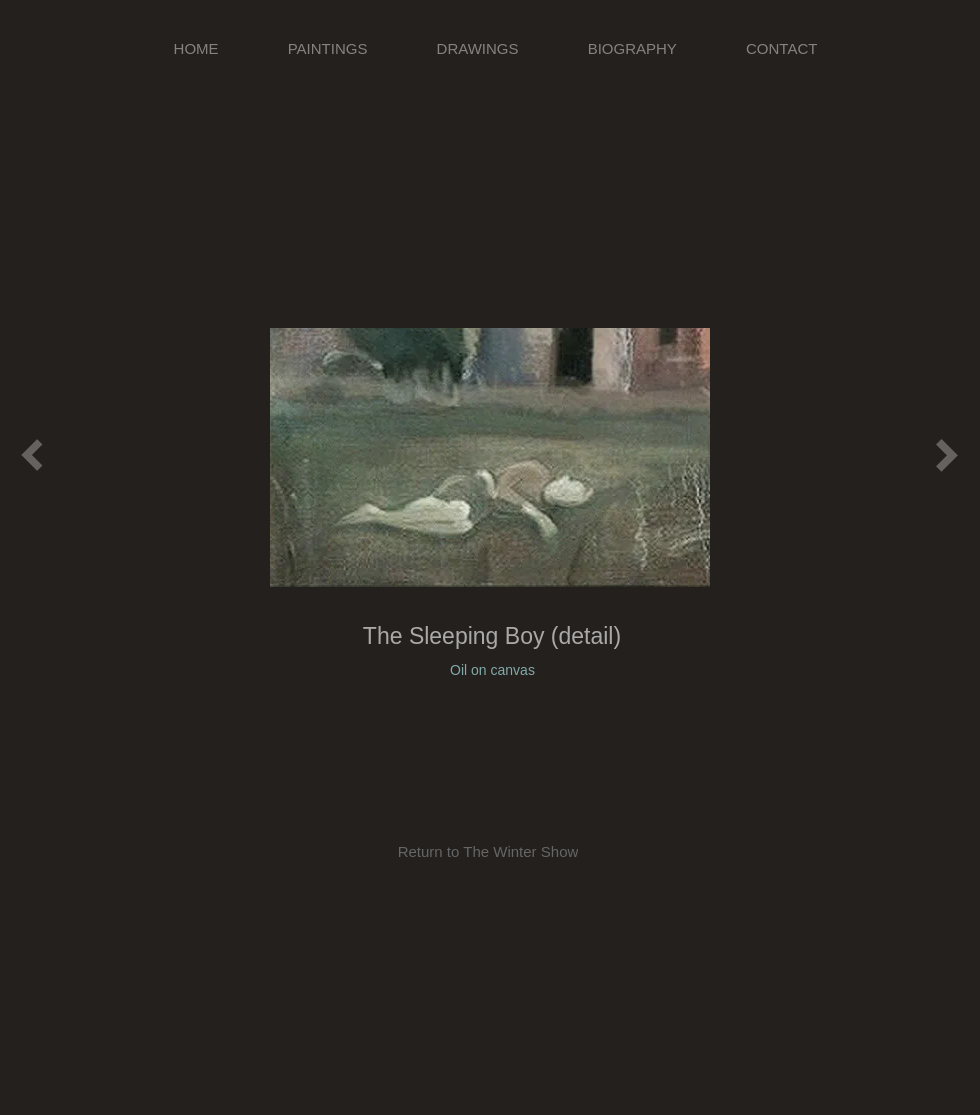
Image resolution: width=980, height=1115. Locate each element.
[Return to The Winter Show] (488, 851)
